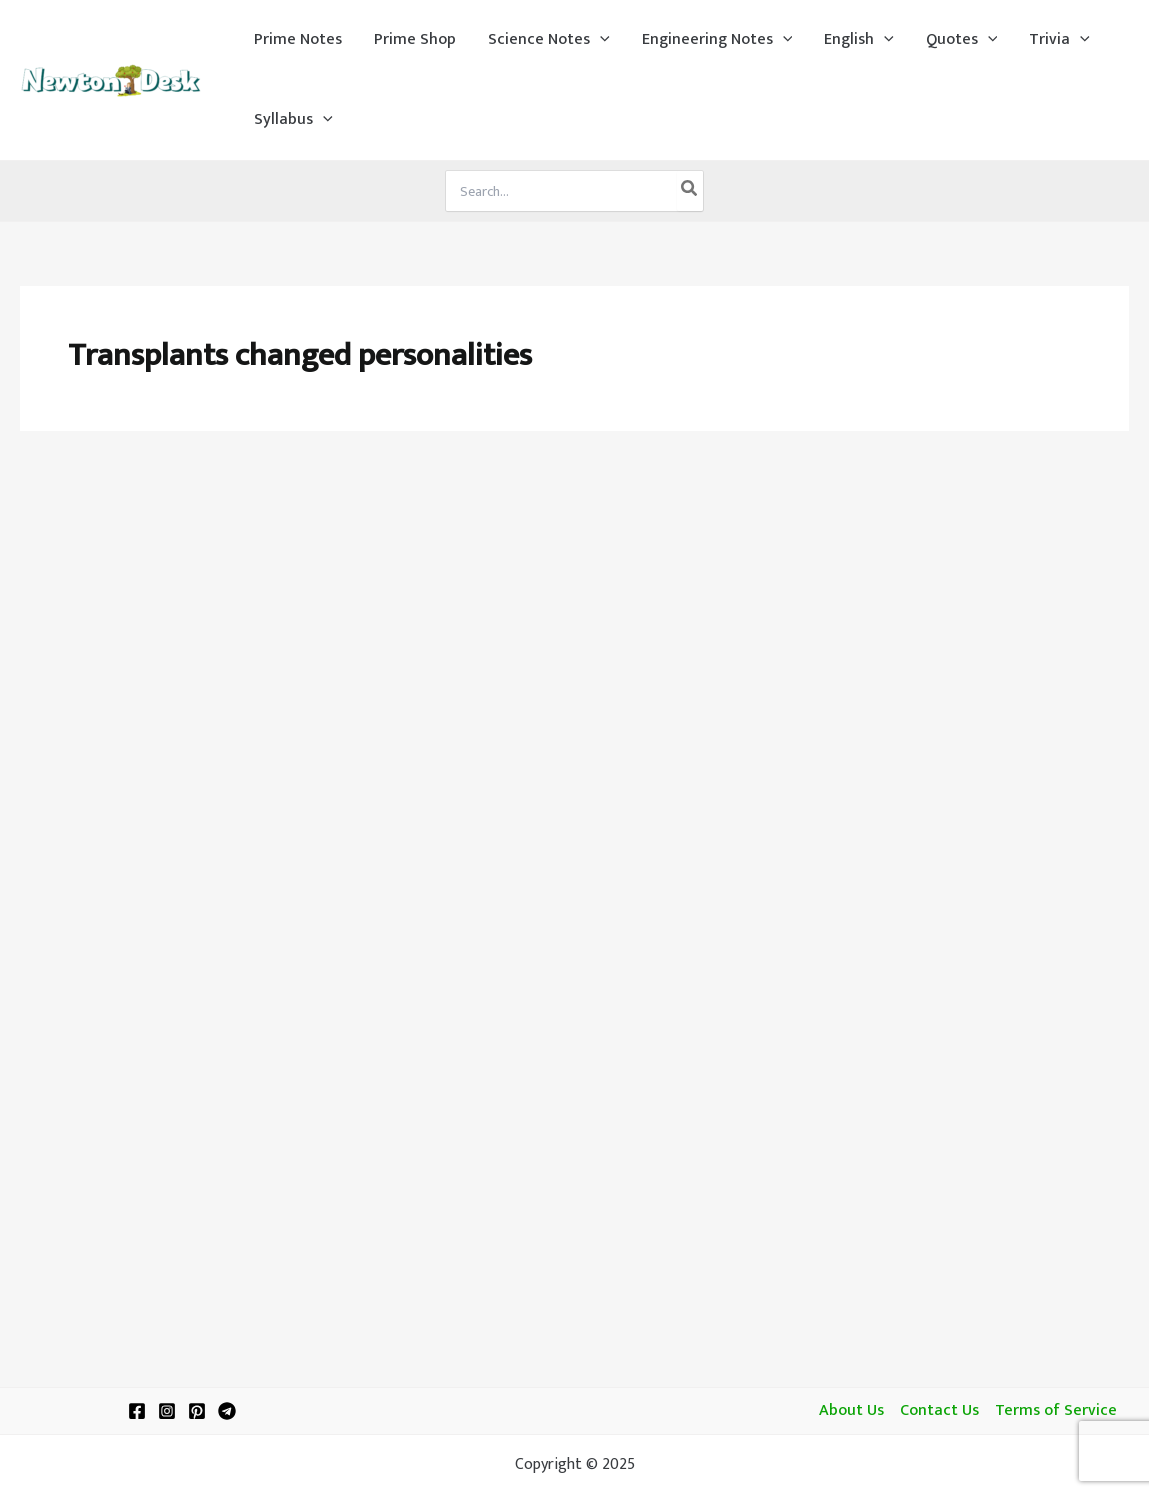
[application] (600, 40)
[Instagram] (167, 1411)
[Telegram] (227, 1411)
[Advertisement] (574, 602)
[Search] (690, 191)
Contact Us (939, 1411)
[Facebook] (137, 1411)
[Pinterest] (197, 1411)
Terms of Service (1056, 1411)
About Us (851, 1411)
